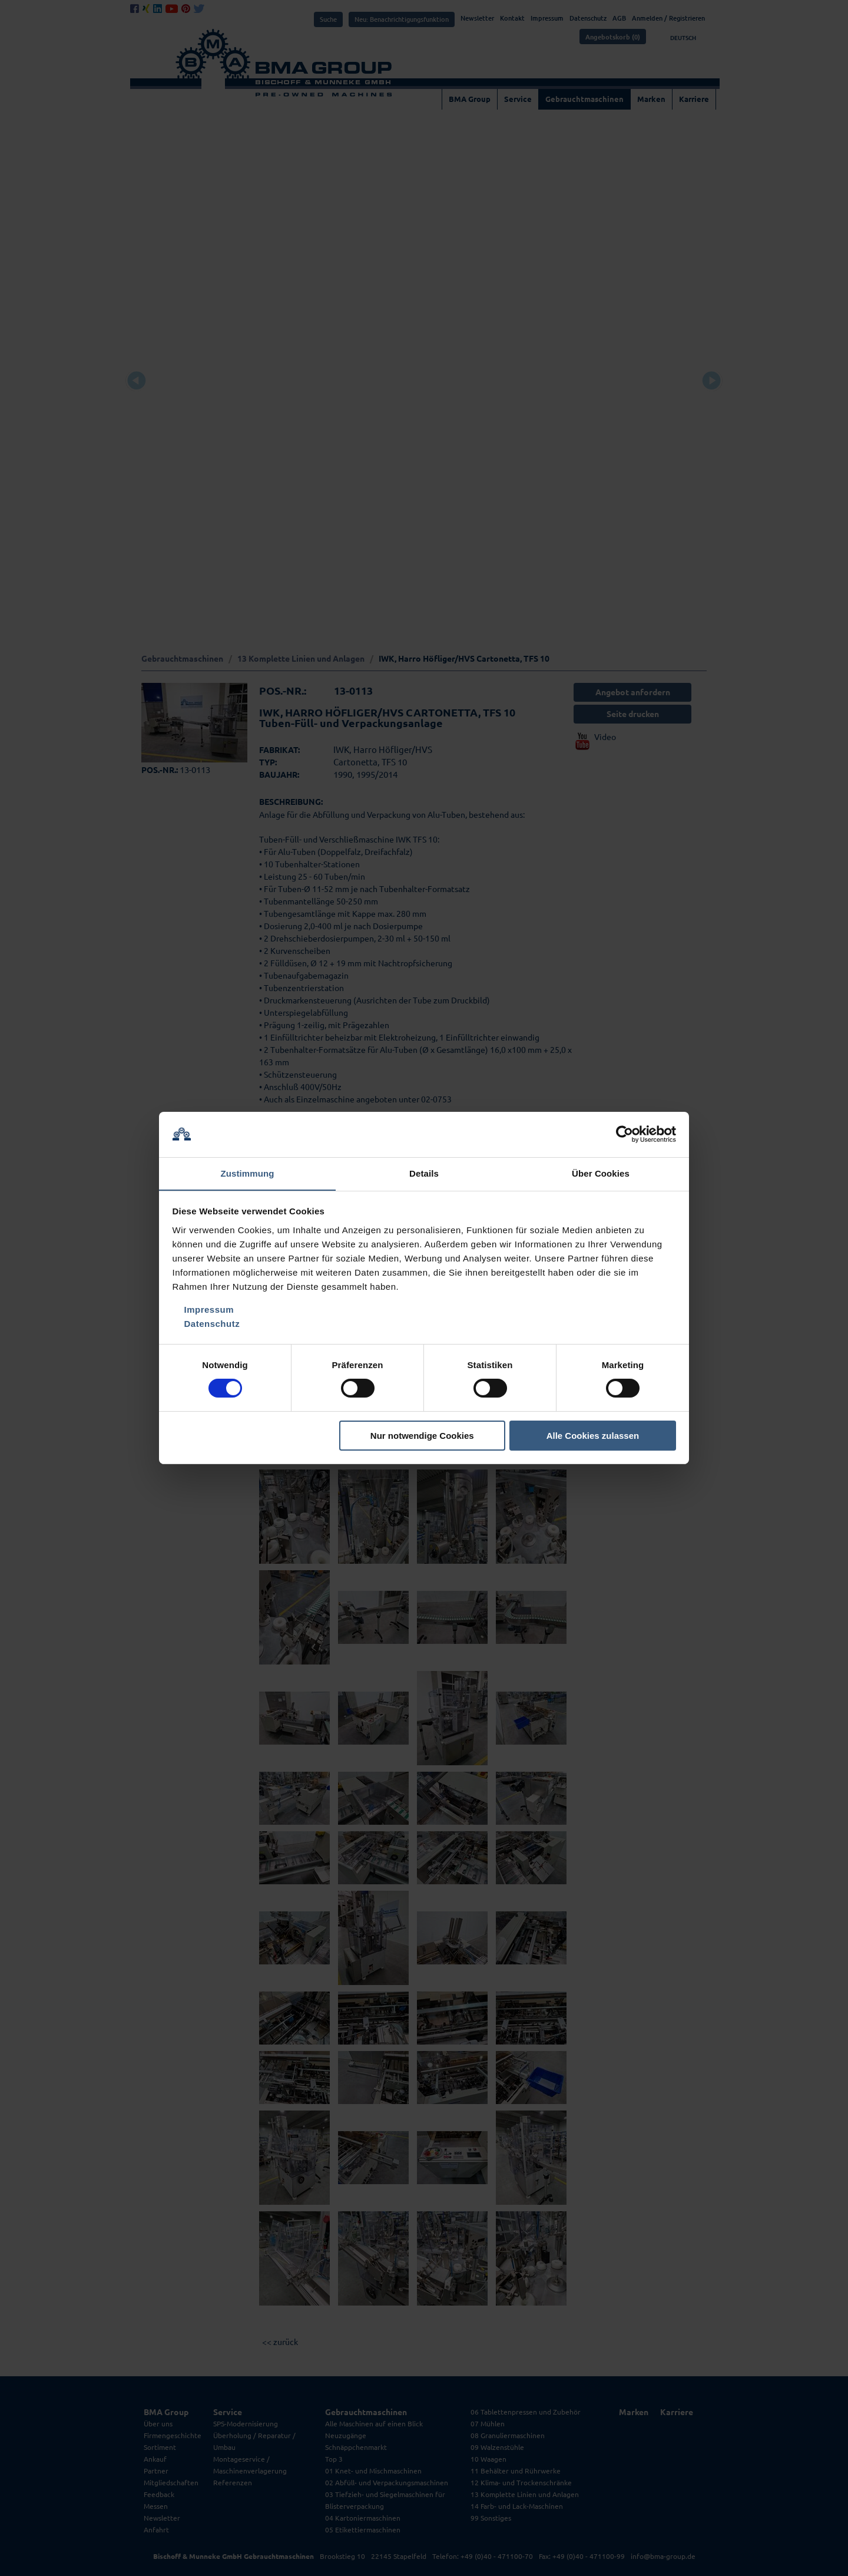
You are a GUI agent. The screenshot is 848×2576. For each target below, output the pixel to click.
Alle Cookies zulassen (593, 1436)
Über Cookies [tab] (601, 1173)
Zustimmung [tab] (247, 1173)
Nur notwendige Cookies (422, 1436)
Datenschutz (212, 1324)
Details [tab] (424, 1173)
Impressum (209, 1309)
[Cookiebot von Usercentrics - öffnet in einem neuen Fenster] (624, 1134)
